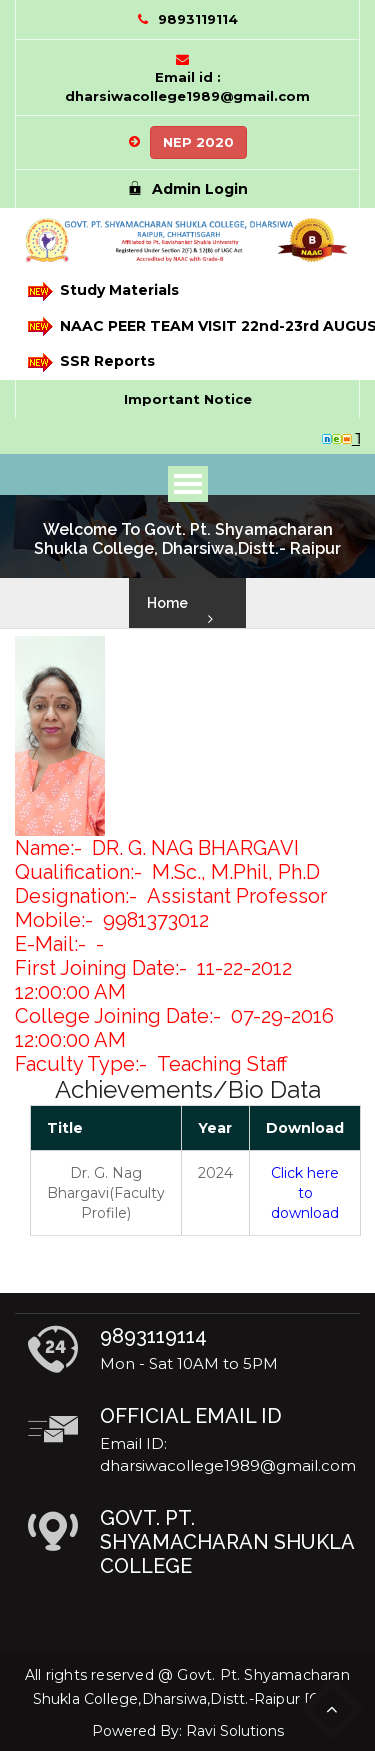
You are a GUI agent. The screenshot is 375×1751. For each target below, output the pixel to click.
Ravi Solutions (235, 1731)
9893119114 (198, 19)
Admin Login (188, 189)
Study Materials (103, 291)
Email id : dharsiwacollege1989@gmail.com (187, 86)
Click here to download (305, 1193)
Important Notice (188, 399)
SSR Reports (91, 362)
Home (167, 603)
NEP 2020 (198, 142)
